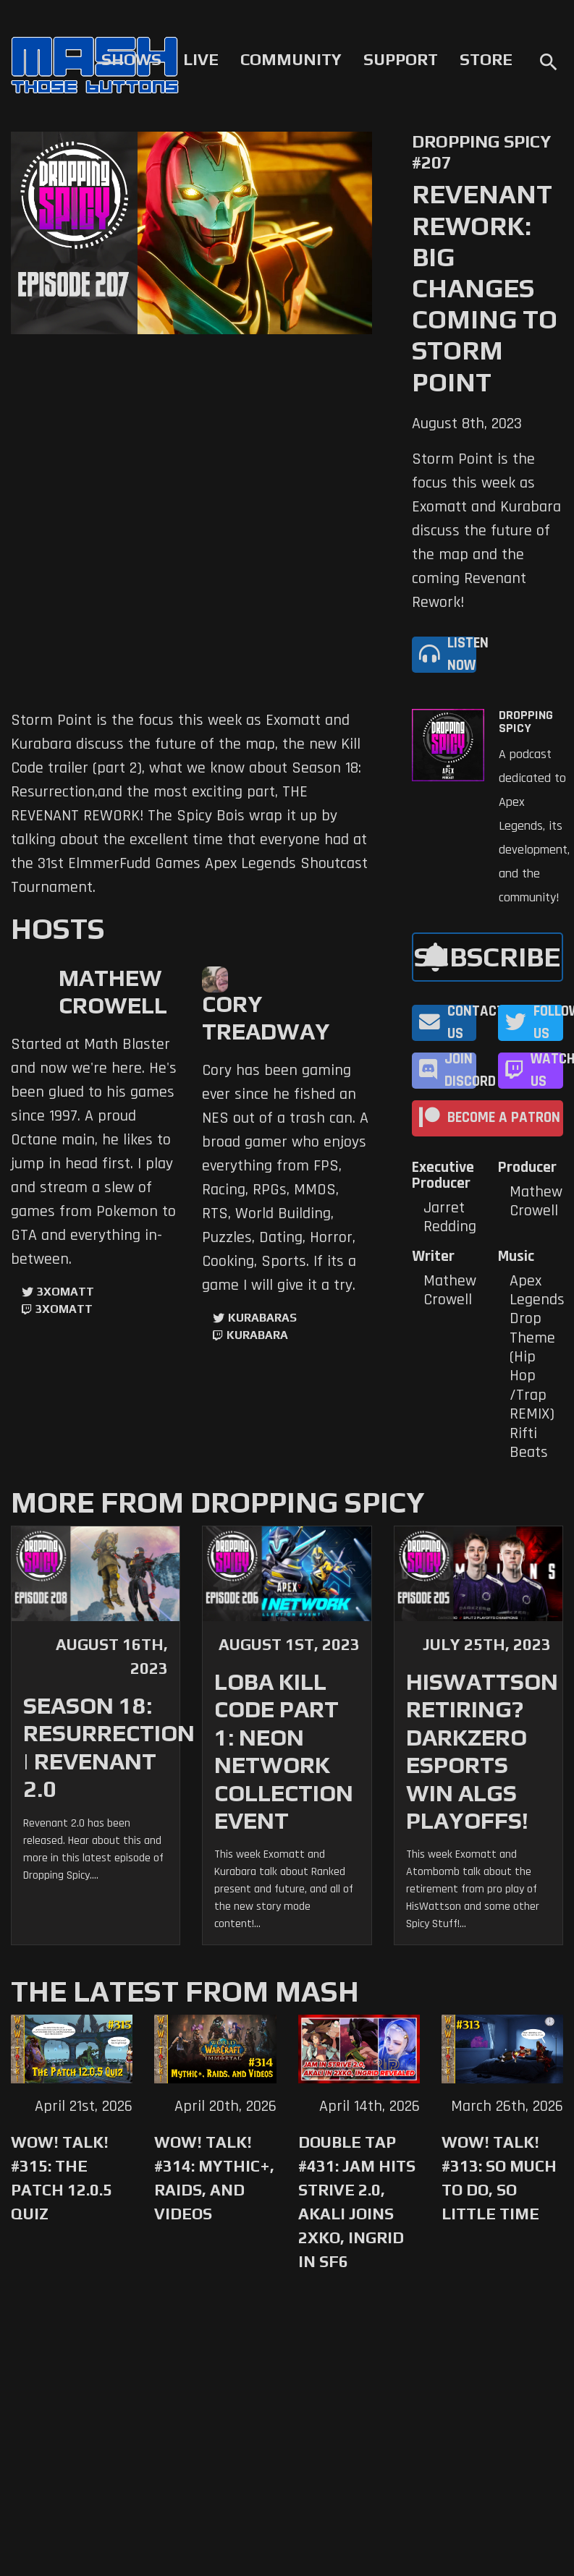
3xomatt (65, 1291)
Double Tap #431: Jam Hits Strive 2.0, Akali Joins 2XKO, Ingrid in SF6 (356, 2202)
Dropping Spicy (526, 722)
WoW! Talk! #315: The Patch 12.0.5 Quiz (61, 2178)
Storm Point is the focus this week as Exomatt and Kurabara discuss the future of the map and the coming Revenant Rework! (486, 531)
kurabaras (262, 1318)
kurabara (257, 1335)
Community (291, 59)
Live (201, 59)
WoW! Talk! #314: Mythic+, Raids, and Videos (214, 2178)
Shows (131, 59)
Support (400, 59)
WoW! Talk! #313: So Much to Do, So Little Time (499, 2178)
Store (486, 59)
